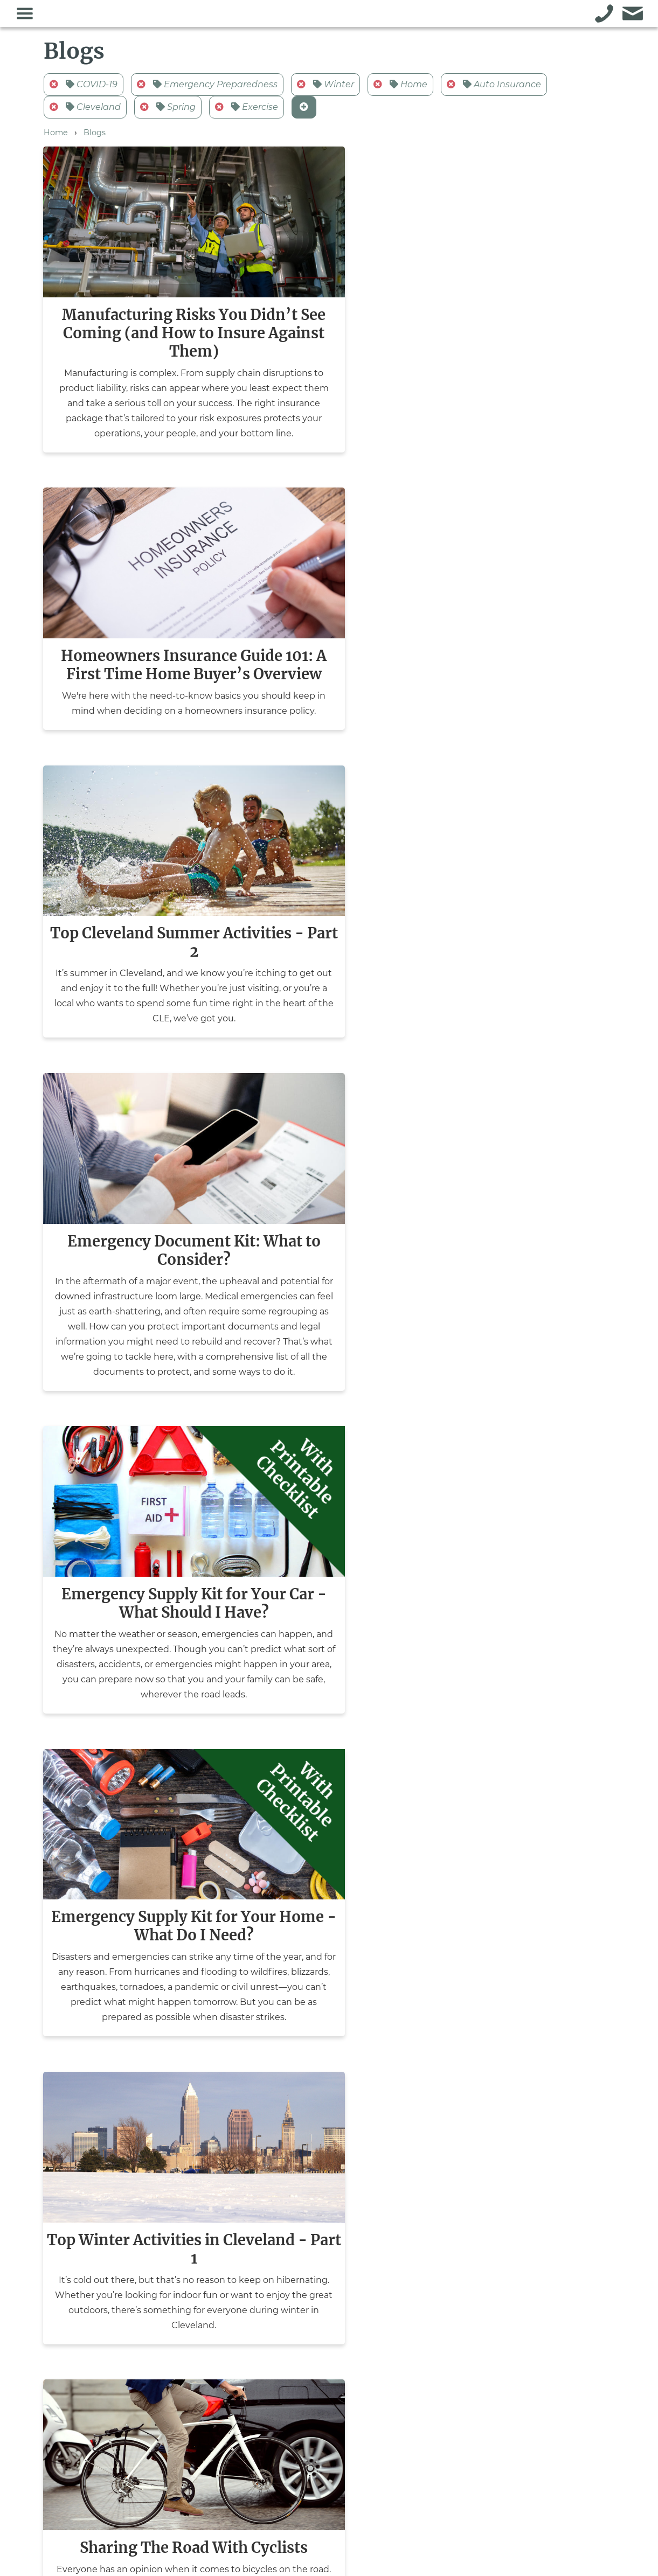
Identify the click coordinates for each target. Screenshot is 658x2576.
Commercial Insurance (204, 2386)
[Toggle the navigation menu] (25, 15)
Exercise (246, 111)
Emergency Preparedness (207, 88)
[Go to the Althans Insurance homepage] (315, 19)
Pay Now (394, 2357)
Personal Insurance (198, 2407)
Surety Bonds (188, 2428)
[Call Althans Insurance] (604, 15)
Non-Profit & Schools (202, 2448)
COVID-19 (83, 88)
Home (400, 88)
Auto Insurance (494, 88)
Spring (168, 111)
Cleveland (85, 111)
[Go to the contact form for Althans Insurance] (633, 15)
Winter (325, 88)
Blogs (95, 137)
